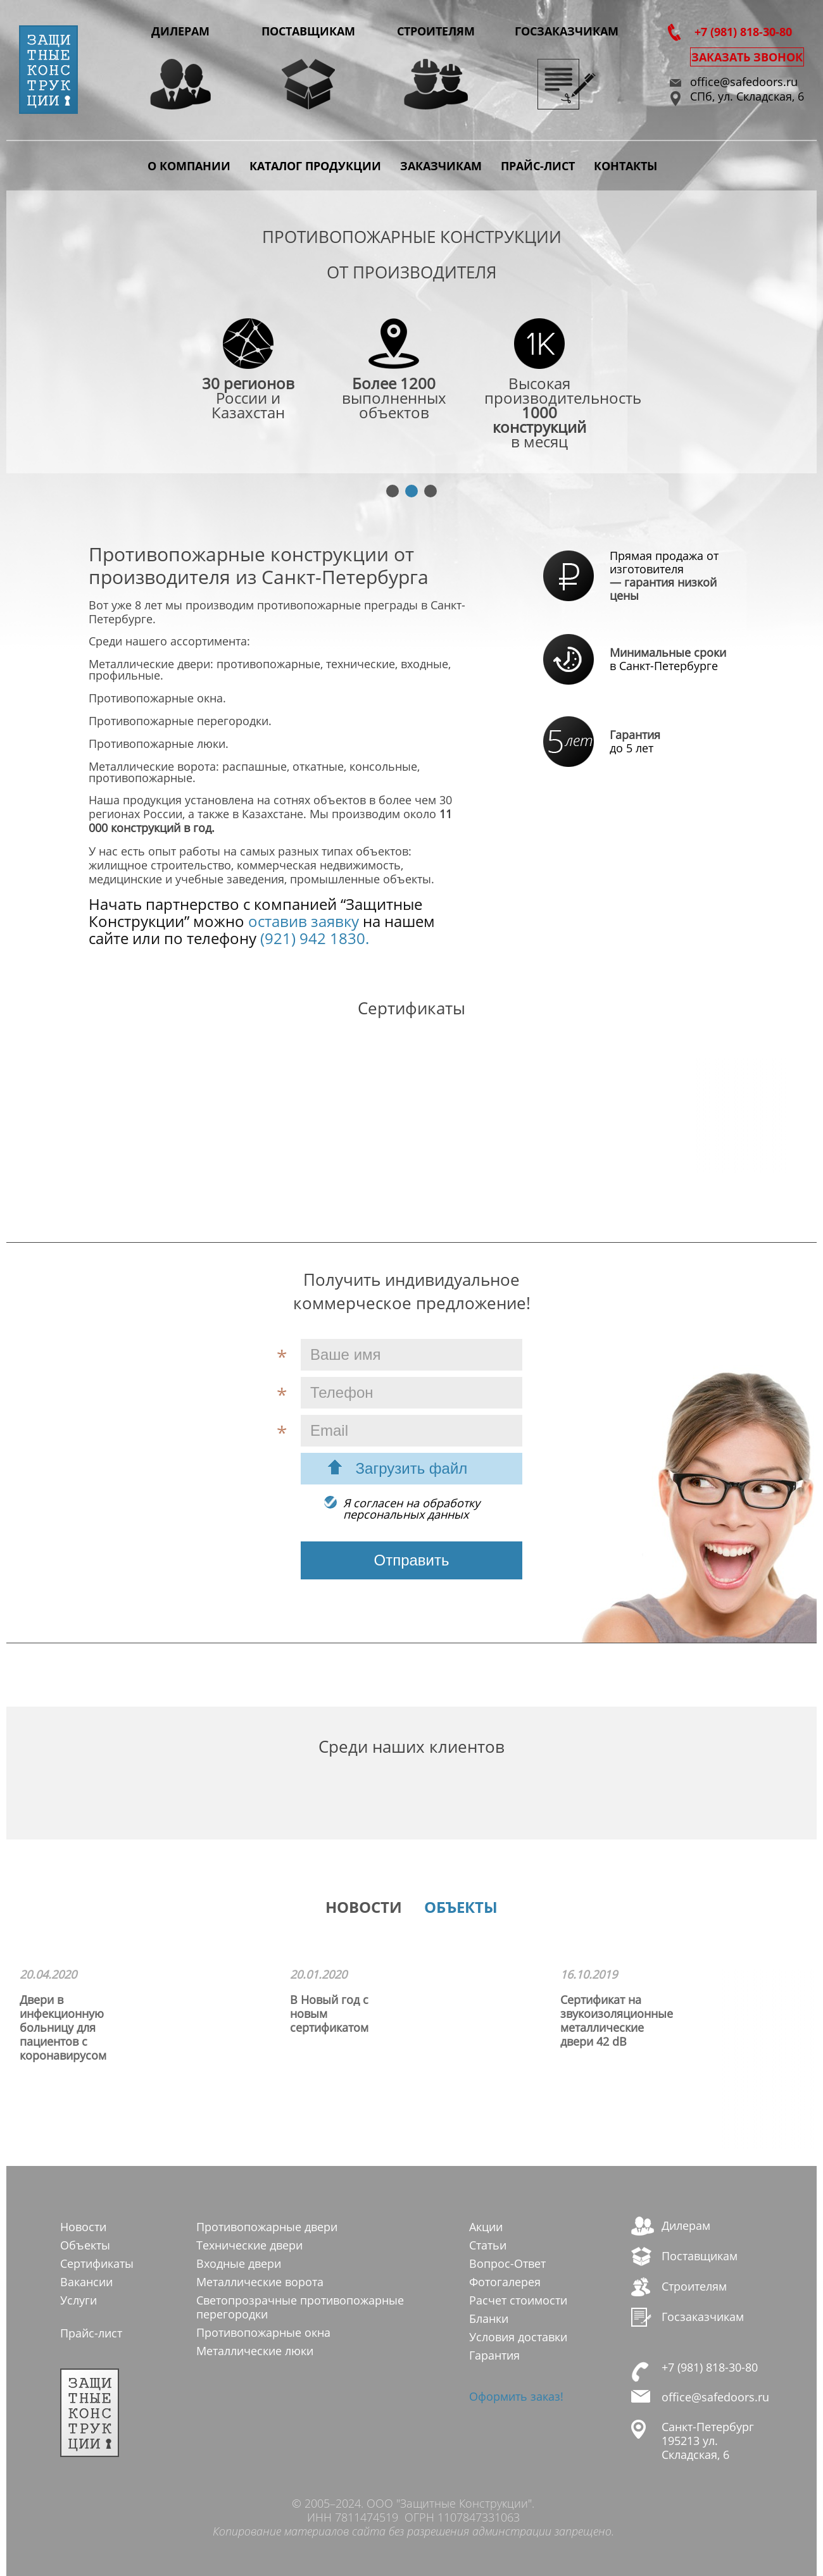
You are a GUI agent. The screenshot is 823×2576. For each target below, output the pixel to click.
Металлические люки (254, 2350)
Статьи (487, 2245)
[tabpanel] (411, 332)
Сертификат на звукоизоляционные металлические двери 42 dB (616, 2020)
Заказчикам (441, 165)
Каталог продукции (315, 165)
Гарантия (494, 2355)
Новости (83, 2226)
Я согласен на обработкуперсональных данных (411, 1508)
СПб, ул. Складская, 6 (747, 96)
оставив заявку (301, 921)
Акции (486, 2226)
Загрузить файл (412, 1468)
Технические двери (249, 2245)
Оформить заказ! (516, 2396)
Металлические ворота (260, 2281)
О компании (189, 165)
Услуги (78, 2300)
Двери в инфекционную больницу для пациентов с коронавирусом (63, 2027)
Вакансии (86, 2281)
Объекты (85, 2245)
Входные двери (238, 2263)
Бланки (488, 2318)
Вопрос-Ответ (507, 2263)
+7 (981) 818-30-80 (743, 31)
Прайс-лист (538, 165)
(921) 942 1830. (312, 938)
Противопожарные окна (263, 2332)
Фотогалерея (505, 2281)
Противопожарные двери (266, 2226)
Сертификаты (97, 2263)
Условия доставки (518, 2336)
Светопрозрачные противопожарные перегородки (300, 2307)
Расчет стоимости (518, 2300)
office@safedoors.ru (744, 81)
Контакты (625, 165)
